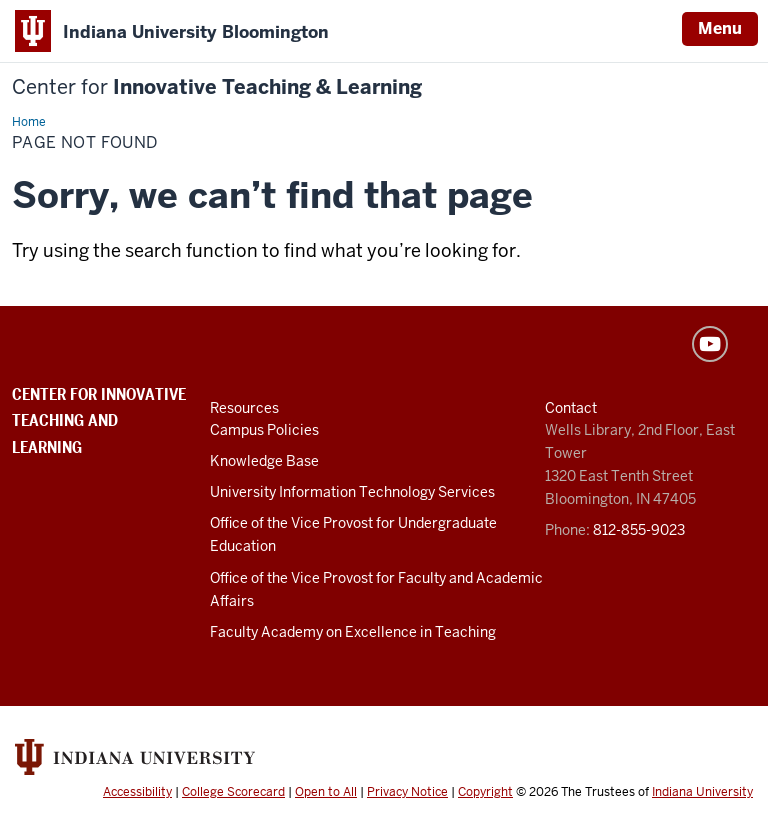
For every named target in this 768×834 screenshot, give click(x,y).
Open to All (326, 792)
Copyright (485, 792)
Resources (244, 408)
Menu (720, 28)
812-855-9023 (639, 530)
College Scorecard (233, 792)
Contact (571, 408)
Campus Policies (264, 430)
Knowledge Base (264, 461)
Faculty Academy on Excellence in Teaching (353, 632)
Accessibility (137, 792)
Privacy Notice (407, 792)
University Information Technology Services (352, 492)
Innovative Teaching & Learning (217, 87)
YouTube (710, 344)
